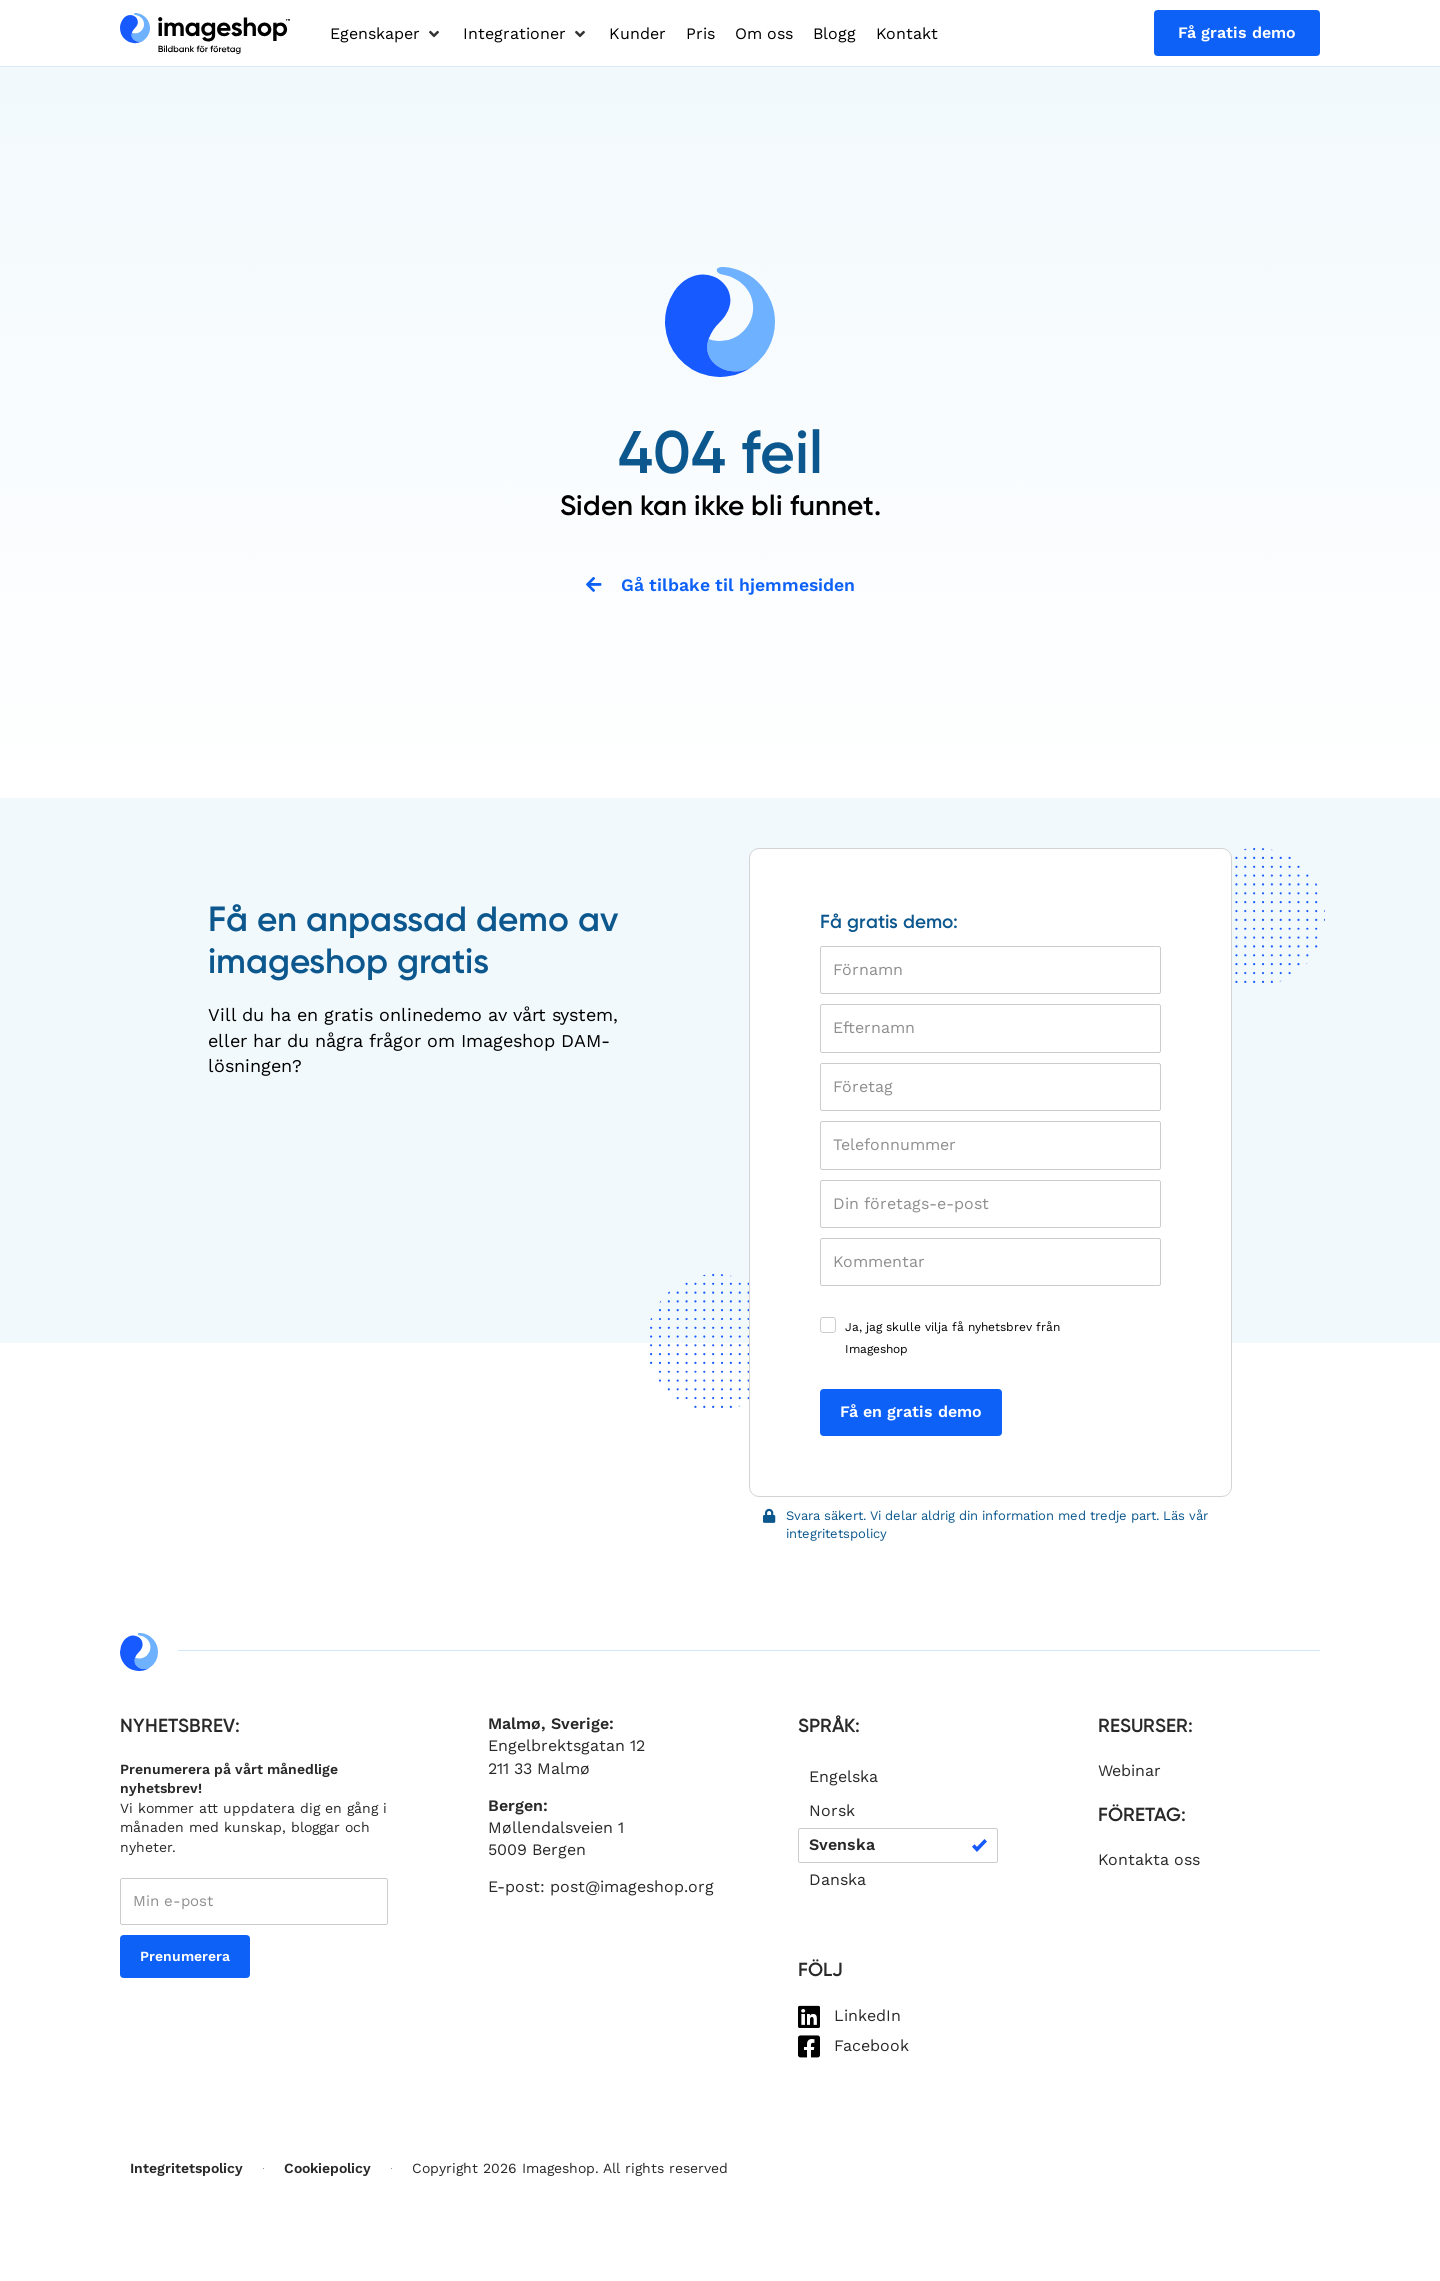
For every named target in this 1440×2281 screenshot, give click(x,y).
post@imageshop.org (632, 1888)
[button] (386, 34)
